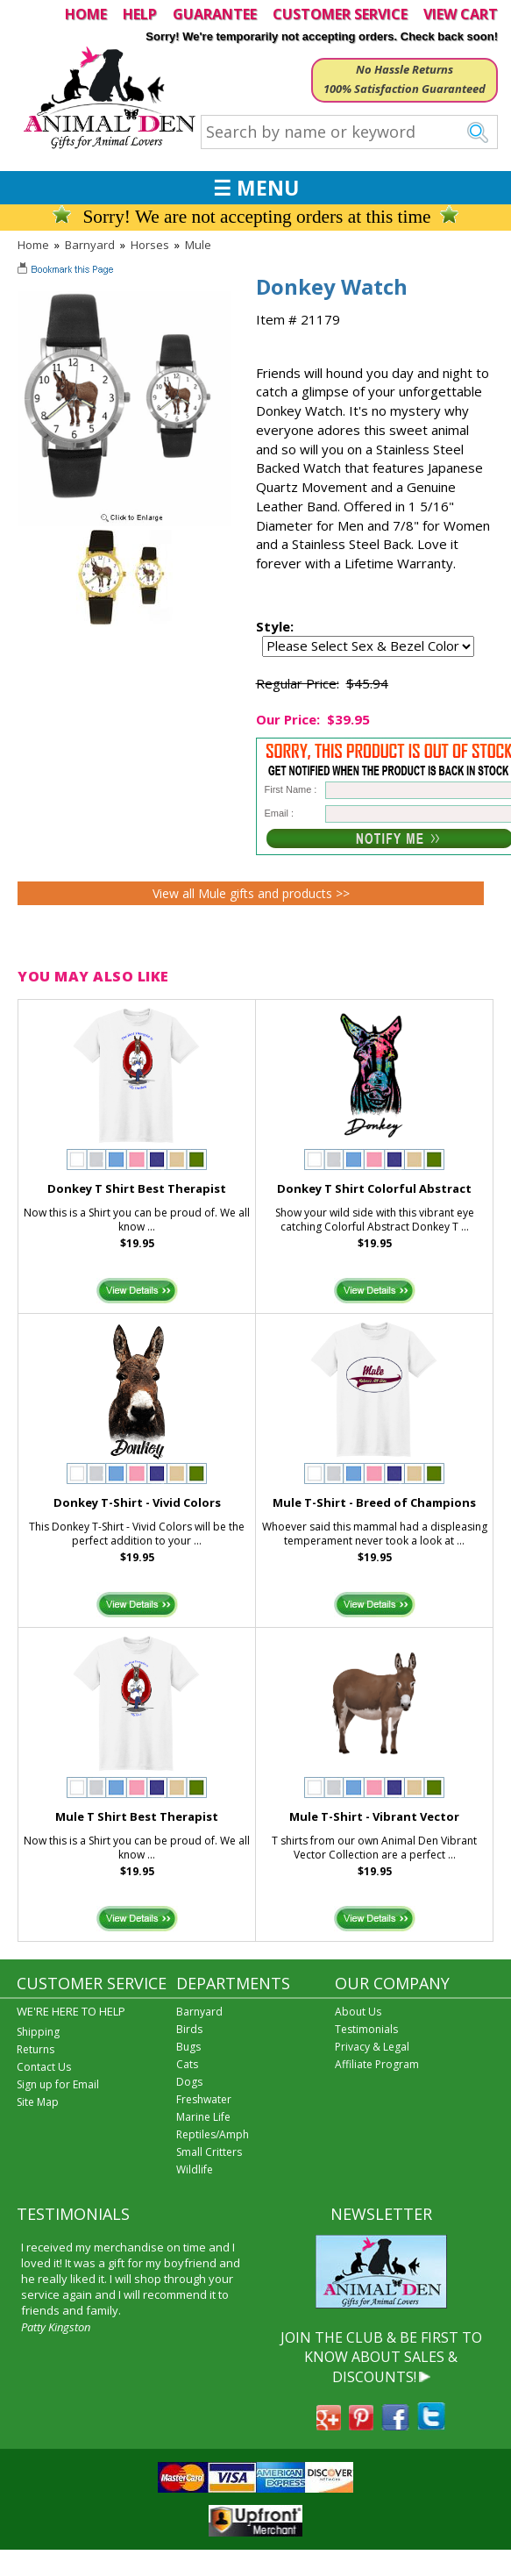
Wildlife (194, 2169)
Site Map (38, 2101)
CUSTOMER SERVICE (340, 14)
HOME (86, 14)
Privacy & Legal (372, 2046)
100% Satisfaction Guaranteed (404, 88)
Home (33, 245)
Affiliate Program (377, 2064)
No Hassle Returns (404, 69)
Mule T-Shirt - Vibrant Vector (374, 1816)
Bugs (188, 2046)
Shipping (38, 2031)
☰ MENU (256, 188)
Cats (187, 2064)
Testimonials (366, 2029)
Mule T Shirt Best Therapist (136, 1816)
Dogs (189, 2081)
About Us (358, 2011)
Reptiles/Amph (212, 2134)
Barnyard (90, 245)
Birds (189, 2029)
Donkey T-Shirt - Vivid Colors (137, 1502)
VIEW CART (460, 14)
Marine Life (203, 2116)
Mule (198, 245)
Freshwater (203, 2099)
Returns (35, 2049)
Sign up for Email (58, 2084)
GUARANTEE (215, 14)
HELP (140, 14)
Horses (150, 245)
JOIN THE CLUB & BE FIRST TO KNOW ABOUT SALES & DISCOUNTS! (381, 2357)
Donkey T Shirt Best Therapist (136, 1188)
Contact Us (44, 2066)
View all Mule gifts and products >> (251, 893)
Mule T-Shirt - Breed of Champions (374, 1502)
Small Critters (209, 2151)
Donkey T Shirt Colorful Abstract (374, 1188)
